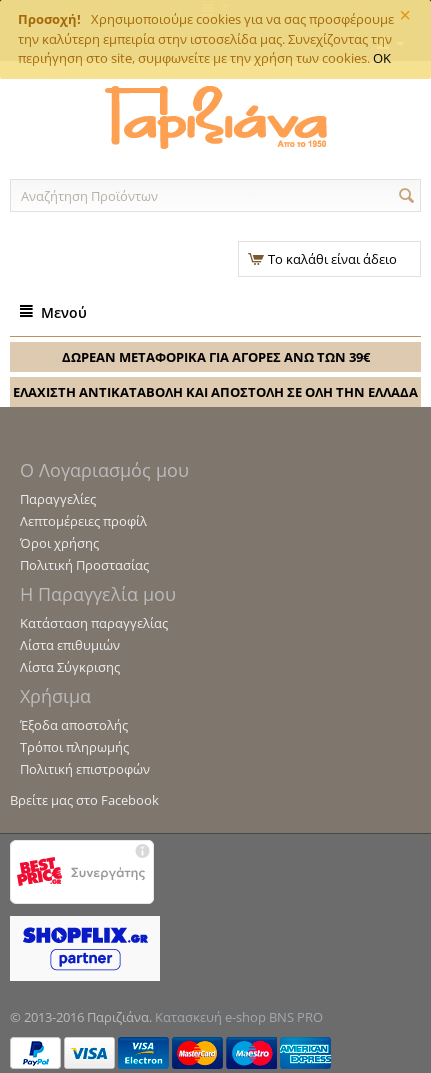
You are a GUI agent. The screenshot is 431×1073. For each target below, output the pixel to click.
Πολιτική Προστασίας (84, 565)
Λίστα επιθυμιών (70, 645)
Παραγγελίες (58, 499)
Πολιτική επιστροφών (85, 769)
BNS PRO (296, 1017)
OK (382, 58)
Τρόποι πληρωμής (74, 747)
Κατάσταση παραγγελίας (94, 623)
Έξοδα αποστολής (74, 725)
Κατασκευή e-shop (210, 1017)
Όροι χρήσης (59, 543)
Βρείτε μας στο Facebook (84, 800)
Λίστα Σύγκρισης (70, 667)
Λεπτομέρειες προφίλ (83, 521)
